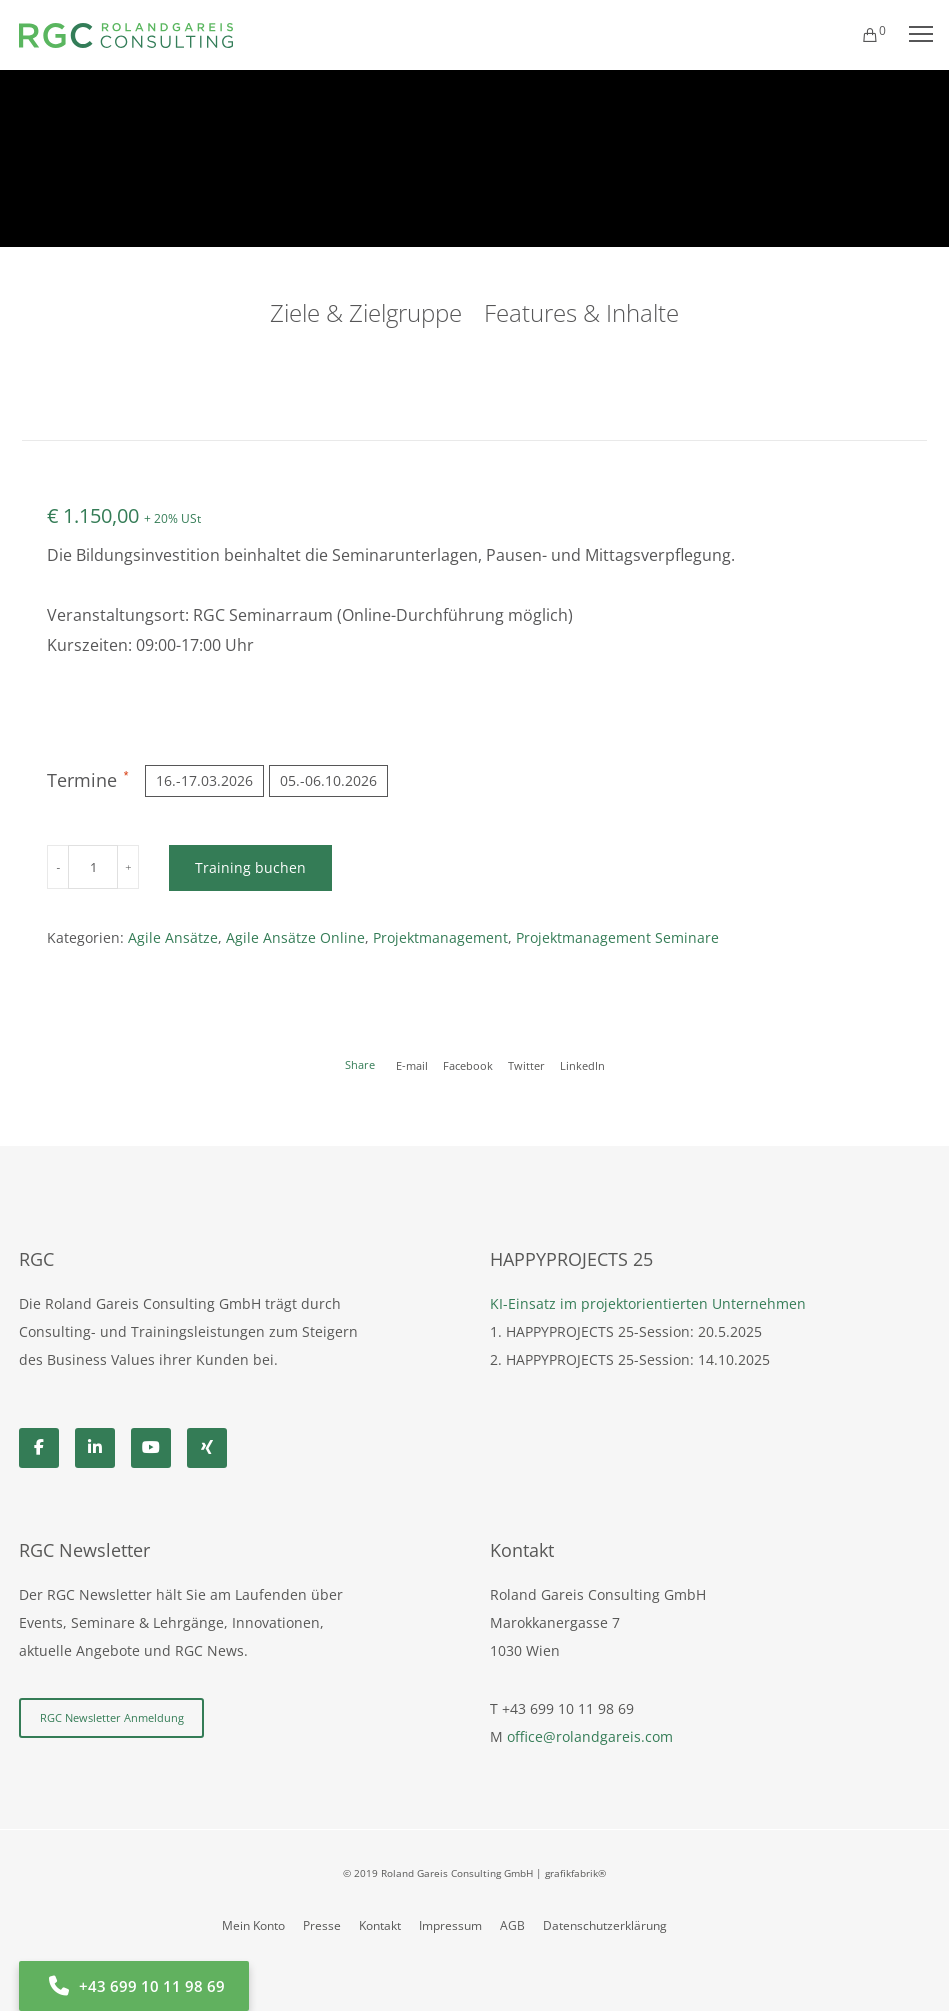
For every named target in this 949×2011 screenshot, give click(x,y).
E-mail (412, 1065)
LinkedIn (582, 1065)
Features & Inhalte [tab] (581, 312)
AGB (512, 1925)
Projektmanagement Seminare (617, 937)
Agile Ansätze (173, 937)
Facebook (468, 1065)
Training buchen (248, 867)
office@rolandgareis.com (590, 1736)
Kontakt (380, 1925)
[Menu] (912, 35)
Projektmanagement (440, 937)
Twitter (526, 1065)
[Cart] (861, 35)
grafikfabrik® (575, 1873)
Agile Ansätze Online (295, 937)
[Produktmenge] (92, 867)
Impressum (450, 1925)
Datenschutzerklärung (605, 1925)
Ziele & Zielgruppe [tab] (366, 312)
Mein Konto (253, 1925)
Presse (322, 1925)
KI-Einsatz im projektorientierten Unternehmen (648, 1303)
